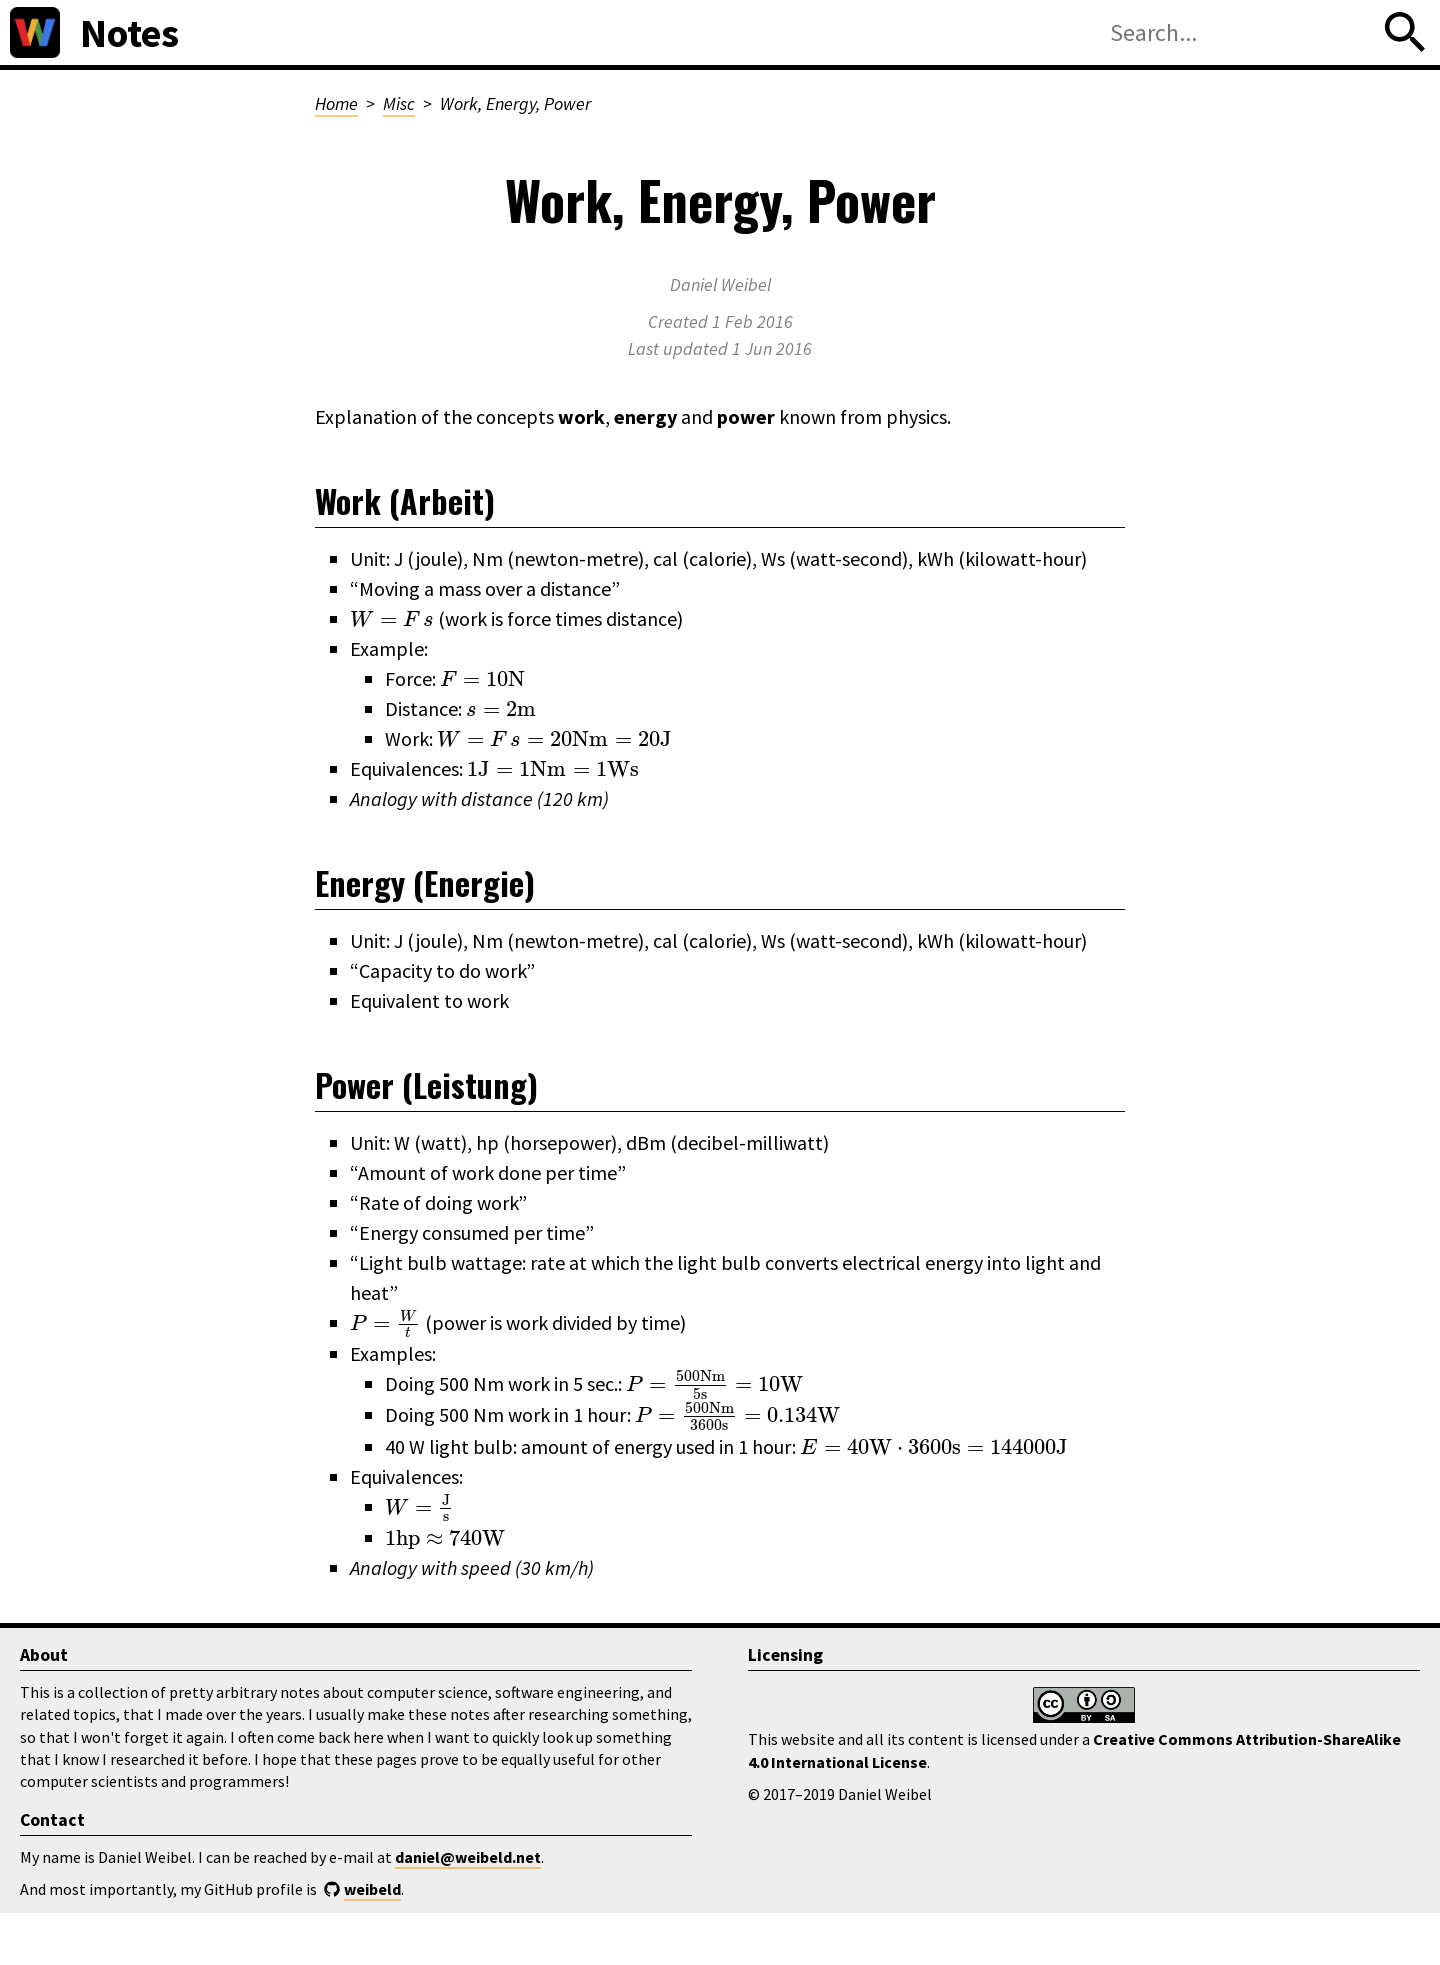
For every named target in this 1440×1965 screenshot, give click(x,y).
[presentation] (392, 618)
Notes (129, 33)
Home (336, 103)
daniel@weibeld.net (468, 1857)
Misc (399, 103)
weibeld (372, 1889)
